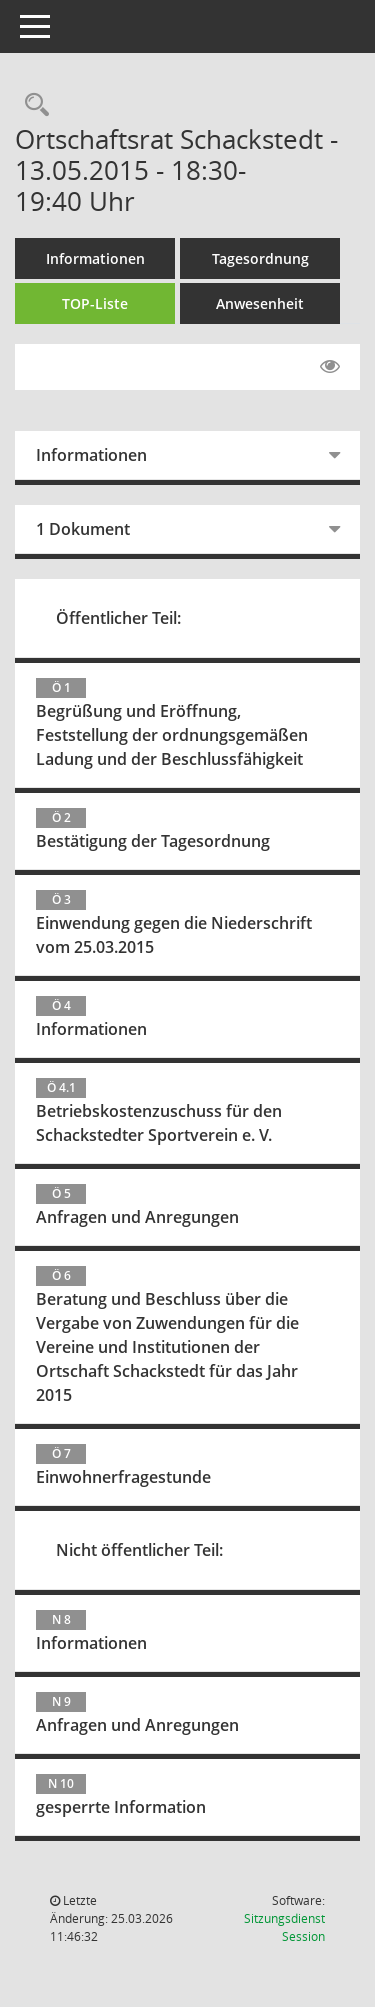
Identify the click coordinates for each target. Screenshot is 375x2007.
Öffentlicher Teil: (118, 618)
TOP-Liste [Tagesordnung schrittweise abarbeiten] (95, 303)
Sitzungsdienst (284, 1927)
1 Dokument (83, 529)
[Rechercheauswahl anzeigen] (32, 105)
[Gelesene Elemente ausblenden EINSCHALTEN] (330, 367)
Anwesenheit (260, 303)
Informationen (95, 258)
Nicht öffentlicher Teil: (139, 1550)
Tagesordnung (260, 258)
